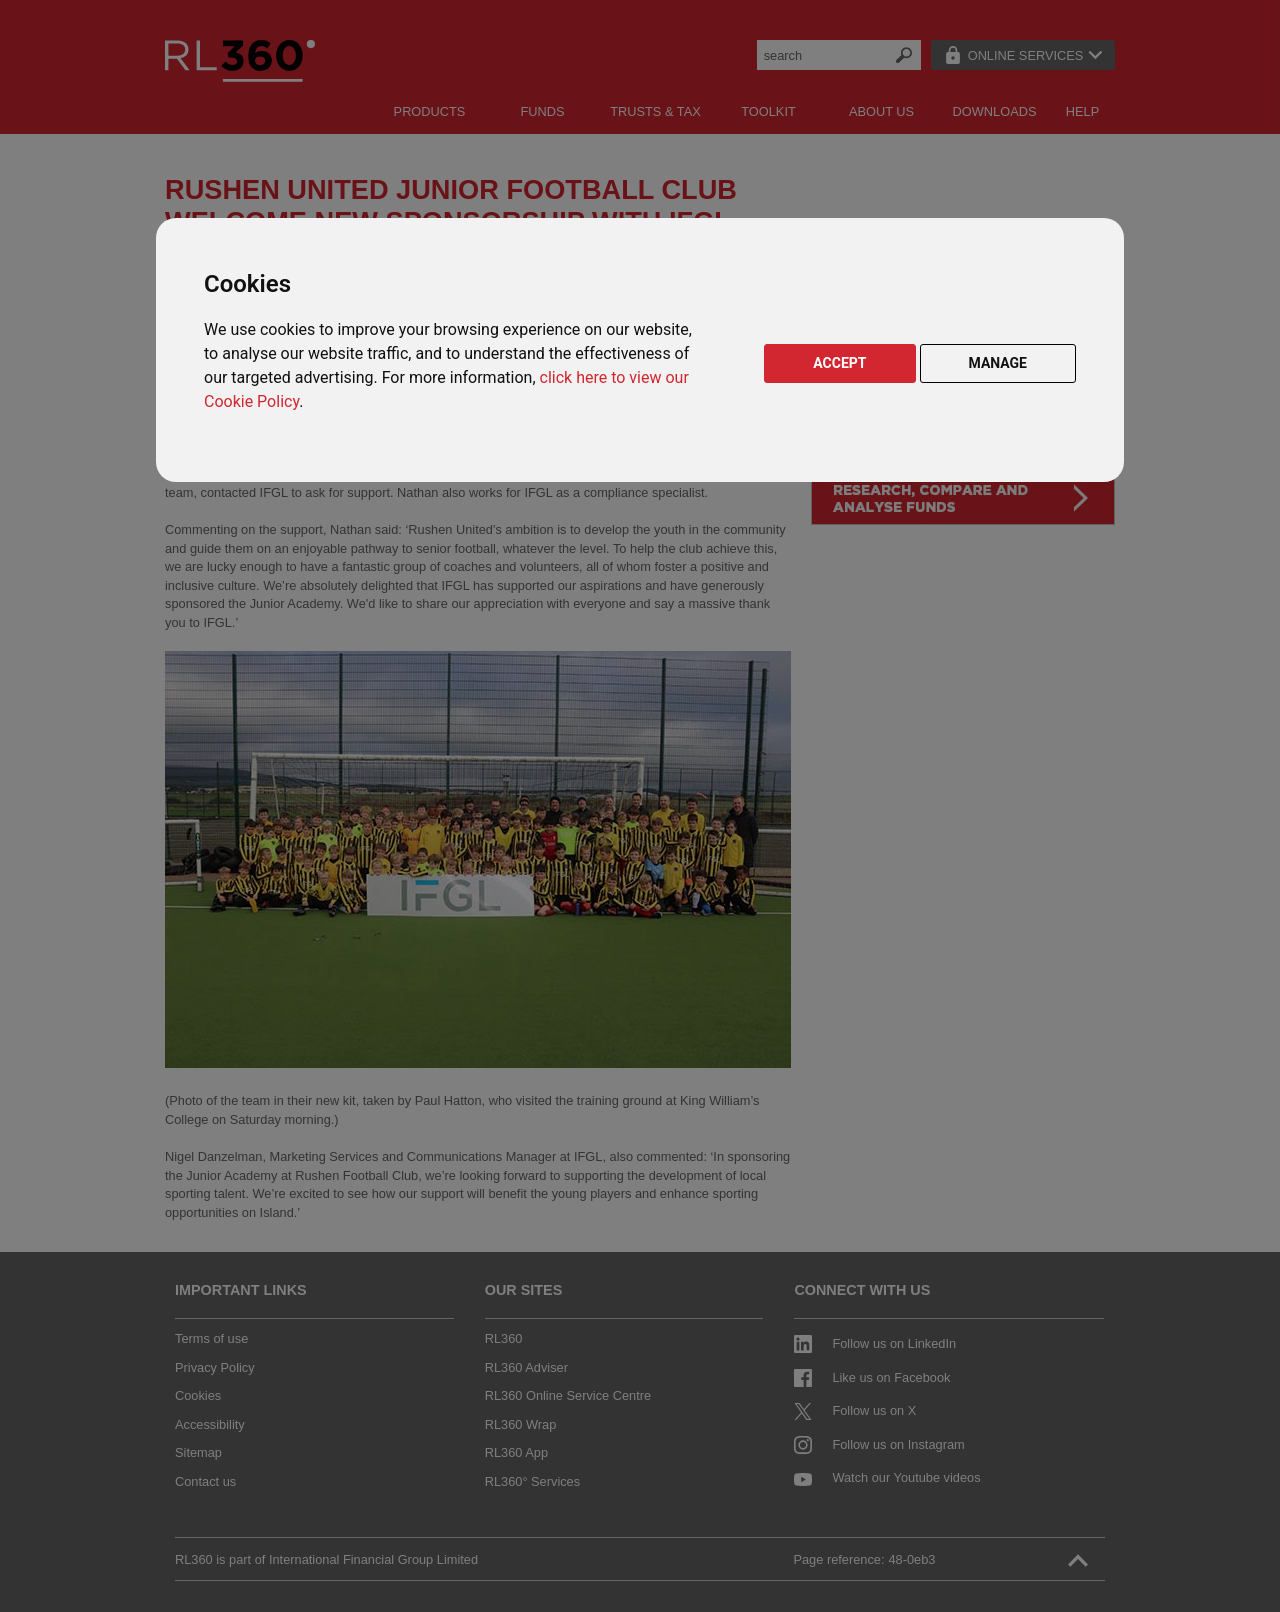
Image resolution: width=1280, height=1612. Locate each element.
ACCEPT (839, 363)
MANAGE (998, 363)
